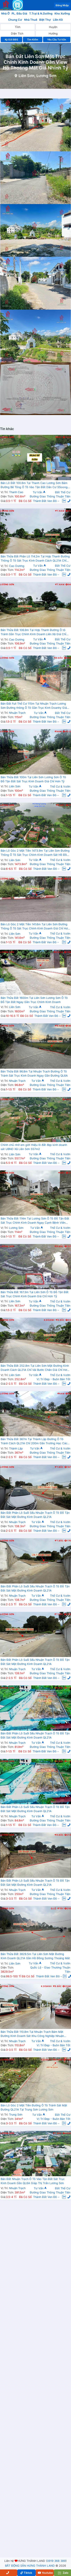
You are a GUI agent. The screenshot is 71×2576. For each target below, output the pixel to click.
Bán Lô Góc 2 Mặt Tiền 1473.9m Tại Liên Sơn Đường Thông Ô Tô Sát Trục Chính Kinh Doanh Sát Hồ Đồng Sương (35, 853)
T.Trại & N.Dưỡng (40, 13)
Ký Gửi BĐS (11, 39)
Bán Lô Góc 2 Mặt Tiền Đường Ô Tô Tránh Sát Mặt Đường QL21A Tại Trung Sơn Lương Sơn (34, 2107)
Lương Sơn (7, 437)
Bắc (58, 437)
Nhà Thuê (30, 19)
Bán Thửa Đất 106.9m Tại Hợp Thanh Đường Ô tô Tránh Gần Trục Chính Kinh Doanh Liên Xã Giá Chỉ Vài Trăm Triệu (33, 632)
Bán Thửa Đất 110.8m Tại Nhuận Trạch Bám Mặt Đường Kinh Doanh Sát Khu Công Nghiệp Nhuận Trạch (32, 2034)
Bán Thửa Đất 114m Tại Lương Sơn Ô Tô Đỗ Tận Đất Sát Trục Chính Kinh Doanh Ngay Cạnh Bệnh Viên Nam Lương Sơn (35, 1221)
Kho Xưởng (62, 13)
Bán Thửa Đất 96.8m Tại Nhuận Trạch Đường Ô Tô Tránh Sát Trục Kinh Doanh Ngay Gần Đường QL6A (34, 1073)
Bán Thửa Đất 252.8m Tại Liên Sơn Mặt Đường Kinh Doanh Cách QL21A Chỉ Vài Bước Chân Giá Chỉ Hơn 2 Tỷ (35, 1368)
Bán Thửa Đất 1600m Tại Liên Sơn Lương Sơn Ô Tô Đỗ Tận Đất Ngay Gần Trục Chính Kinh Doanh (34, 1000)
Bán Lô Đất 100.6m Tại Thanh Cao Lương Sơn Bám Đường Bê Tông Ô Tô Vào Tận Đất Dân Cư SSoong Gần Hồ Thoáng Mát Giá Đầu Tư (34, 485)
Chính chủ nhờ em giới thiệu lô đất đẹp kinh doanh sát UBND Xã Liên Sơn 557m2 (34, 1147)
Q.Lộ (53, 1909)
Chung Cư (15, 19)
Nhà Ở (5, 13)
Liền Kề (58, 19)
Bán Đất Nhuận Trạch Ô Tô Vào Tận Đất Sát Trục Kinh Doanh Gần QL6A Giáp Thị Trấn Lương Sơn (33, 2181)
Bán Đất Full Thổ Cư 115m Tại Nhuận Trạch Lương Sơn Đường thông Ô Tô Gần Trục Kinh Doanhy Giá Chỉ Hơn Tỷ (34, 706)
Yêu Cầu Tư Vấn (56, 39)
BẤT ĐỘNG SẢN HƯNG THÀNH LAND (30, 2565)
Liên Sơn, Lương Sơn (37, 75)
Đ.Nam (58, 879)
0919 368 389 (56, 2561)
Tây (60, 1909)
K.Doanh (49, 1320)
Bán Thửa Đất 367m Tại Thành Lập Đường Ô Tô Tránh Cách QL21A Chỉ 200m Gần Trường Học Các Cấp (34, 1441)
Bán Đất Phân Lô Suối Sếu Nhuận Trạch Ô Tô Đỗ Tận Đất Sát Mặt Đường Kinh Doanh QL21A (35, 1515)
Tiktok (26, 2572)
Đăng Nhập (62, 5)
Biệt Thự (45, 19)
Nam (58, 732)
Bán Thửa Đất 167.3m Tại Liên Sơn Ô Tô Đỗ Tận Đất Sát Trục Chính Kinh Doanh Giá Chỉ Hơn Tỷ (34, 1294)
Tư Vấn (39, 492)
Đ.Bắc (58, 658)
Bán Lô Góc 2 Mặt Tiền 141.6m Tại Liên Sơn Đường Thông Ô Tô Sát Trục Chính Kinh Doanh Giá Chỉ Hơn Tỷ (35, 926)
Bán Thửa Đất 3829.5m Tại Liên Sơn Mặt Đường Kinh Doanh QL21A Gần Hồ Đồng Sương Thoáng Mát (35, 1956)
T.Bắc (59, 1467)
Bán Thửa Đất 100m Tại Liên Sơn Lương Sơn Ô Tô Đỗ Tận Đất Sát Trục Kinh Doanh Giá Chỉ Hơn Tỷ (33, 779)
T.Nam (60, 511)
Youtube (45, 2572)
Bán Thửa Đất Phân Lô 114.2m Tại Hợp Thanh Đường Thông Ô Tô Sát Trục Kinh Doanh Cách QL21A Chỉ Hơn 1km (35, 559)
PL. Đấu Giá (19, 13)
